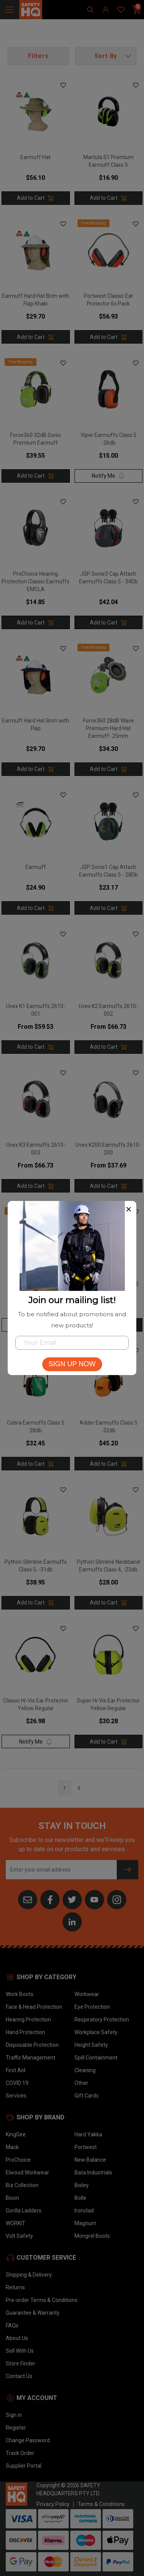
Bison (12, 2198)
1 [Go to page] (64, 1787)
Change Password (28, 2440)
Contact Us (19, 2376)
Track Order (20, 2453)
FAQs (12, 2325)
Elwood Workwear (27, 2172)
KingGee (16, 2134)
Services (16, 2096)
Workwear (86, 1994)
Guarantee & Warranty (33, 2313)
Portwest (85, 2147)
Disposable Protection (32, 2045)
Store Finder (20, 2363)
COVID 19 (17, 2083)
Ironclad (84, 2210)
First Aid (15, 2070)
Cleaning (85, 2070)
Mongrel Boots (92, 2236)
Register (16, 2428)
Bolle (80, 2198)
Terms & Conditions (101, 2504)
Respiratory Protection (101, 2019)
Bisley (81, 2185)
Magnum (85, 2223)
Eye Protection (92, 2007)
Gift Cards (86, 2096)
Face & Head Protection (34, 2007)
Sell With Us (20, 2351)
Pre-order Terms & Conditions (42, 2300)
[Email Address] (61, 1869)
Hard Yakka (88, 2134)
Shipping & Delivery (29, 2275)
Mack (12, 2147)
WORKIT (15, 2223)
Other (81, 2083)
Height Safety (91, 2045)
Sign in (14, 2415)
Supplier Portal (23, 2466)
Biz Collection (22, 2185)
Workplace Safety (96, 2032)
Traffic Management (30, 2057)
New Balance (90, 2160)
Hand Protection (25, 2032)
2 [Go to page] (79, 1787)
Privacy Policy (53, 2504)
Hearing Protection (28, 2019)
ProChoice (18, 2160)
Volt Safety (19, 2236)
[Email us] (27, 1898)
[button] (105, 56)
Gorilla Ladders (23, 2210)
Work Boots (19, 1994)
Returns (15, 2287)
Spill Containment (96, 2057)
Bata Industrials (93, 2172)
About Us (17, 2338)
